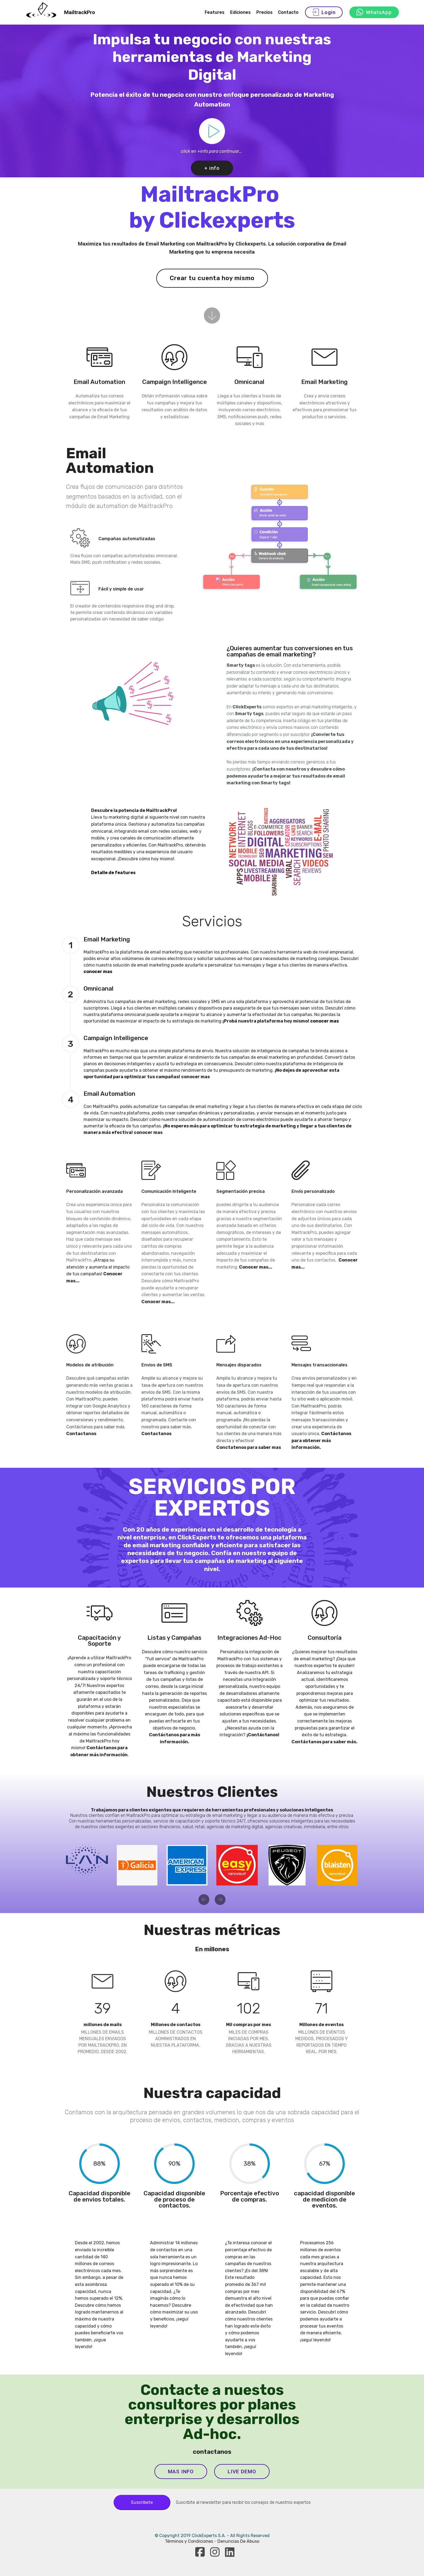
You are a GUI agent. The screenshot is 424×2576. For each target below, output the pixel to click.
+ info (212, 168)
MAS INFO (181, 2471)
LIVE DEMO (242, 2471)
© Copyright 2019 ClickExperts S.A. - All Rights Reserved (212, 2535)
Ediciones (240, 12)
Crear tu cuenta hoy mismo (212, 278)
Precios (264, 12)
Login (324, 12)
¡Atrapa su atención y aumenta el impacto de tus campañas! (98, 1266)
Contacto (288, 12)
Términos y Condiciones (189, 2541)
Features (214, 12)
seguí (306, 2339)
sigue (100, 2339)
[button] (203, 1899)
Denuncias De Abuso (238, 2541)
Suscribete (142, 2502)
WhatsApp (374, 12)
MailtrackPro (79, 12)
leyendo (83, 2346)
